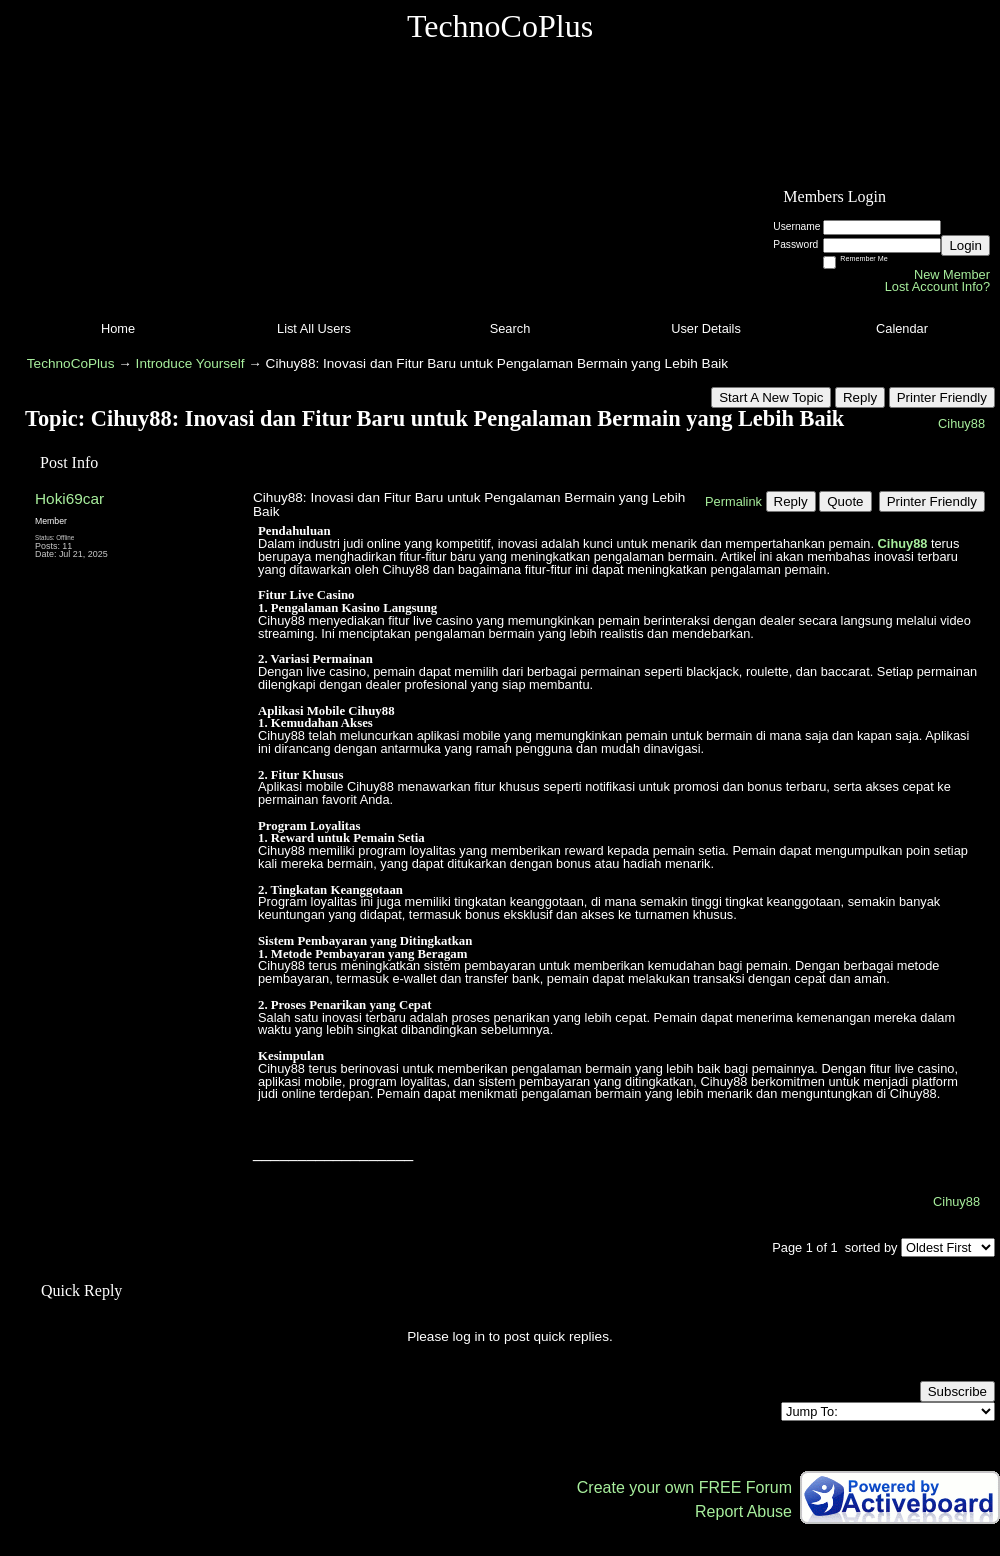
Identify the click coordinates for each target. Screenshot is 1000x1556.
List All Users (314, 328)
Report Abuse (743, 1511)
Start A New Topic (771, 397)
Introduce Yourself (190, 363)
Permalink (733, 501)
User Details (706, 328)
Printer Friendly (942, 397)
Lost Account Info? (937, 286)
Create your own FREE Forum (684, 1487)
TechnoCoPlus (71, 363)
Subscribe (957, 1391)
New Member (952, 274)
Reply (860, 397)
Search (510, 328)
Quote (845, 501)
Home (118, 328)
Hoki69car (69, 498)
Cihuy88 (961, 423)
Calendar (902, 328)
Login (965, 245)
